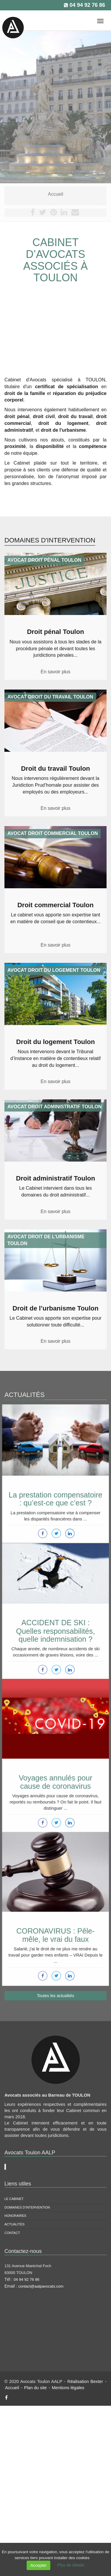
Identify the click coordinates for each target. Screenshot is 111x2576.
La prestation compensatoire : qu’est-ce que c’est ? (56, 1491)
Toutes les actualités (55, 1995)
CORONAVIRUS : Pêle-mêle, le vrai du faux (55, 1927)
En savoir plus (55, 671)
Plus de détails (70, 2565)
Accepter (38, 2565)
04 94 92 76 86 (87, 5)
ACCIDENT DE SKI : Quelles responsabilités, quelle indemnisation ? (55, 1625)
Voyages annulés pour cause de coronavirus (55, 1774)
